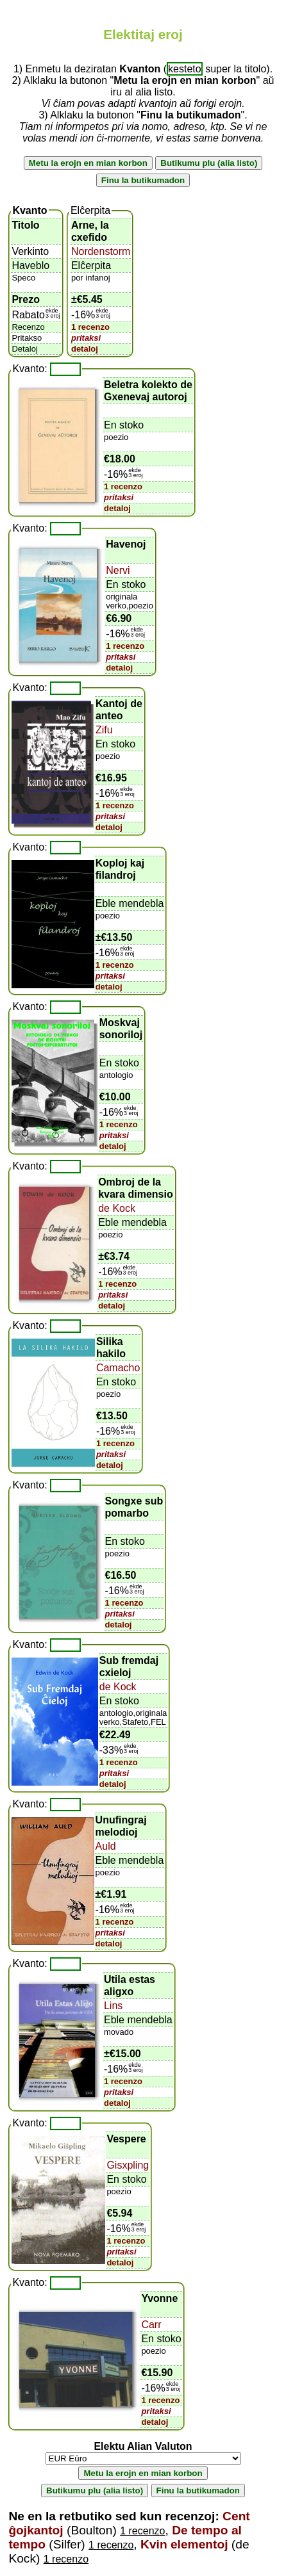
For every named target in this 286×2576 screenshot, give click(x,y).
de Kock (116, 1208)
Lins (113, 2005)
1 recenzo (90, 327)
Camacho (118, 1367)
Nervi (118, 570)
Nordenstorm (100, 251)
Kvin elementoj (184, 2544)
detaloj (84, 349)
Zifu (104, 729)
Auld (106, 1846)
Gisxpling (127, 2165)
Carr (151, 2324)
